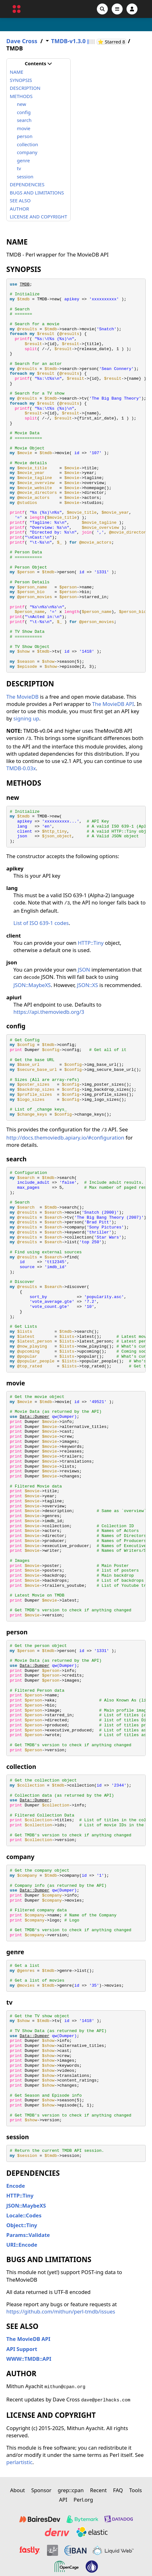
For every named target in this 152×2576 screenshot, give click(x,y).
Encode (15, 2185)
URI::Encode (21, 2244)
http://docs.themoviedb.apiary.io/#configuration (65, 1137)
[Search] (102, 8)
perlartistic (19, 2462)
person (24, 136)
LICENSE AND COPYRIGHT (38, 216)
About (17, 2490)
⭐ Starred (112, 42)
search (24, 120)
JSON (84, 969)
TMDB (24, 284)
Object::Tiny (21, 2225)
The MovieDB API (113, 704)
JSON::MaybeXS (32, 985)
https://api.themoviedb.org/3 (49, 1011)
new (21, 104)
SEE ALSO (20, 200)
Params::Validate (28, 2234)
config (24, 112)
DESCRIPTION (25, 88)
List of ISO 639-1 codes (41, 923)
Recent (98, 2490)
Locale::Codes (23, 2215)
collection (27, 144)
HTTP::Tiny (91, 942)
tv (19, 168)
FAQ (118, 2490)
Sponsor (41, 2490)
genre (23, 160)
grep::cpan (71, 2490)
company (27, 152)
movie (24, 128)
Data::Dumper (34, 1416)
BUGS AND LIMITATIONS (37, 192)
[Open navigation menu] (117, 8)
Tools (135, 2490)
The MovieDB (22, 696)
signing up (26, 718)
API (63, 2499)
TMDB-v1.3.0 (68, 41)
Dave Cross (21, 41)
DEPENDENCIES (27, 184)
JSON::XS (87, 985)
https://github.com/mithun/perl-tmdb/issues (60, 2311)
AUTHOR (19, 208)
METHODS (21, 96)
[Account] (132, 8)
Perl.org (83, 2499)
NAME (16, 72)
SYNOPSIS (21, 80)
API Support (21, 2349)
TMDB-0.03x (21, 768)
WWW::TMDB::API (28, 2358)
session (25, 176)
